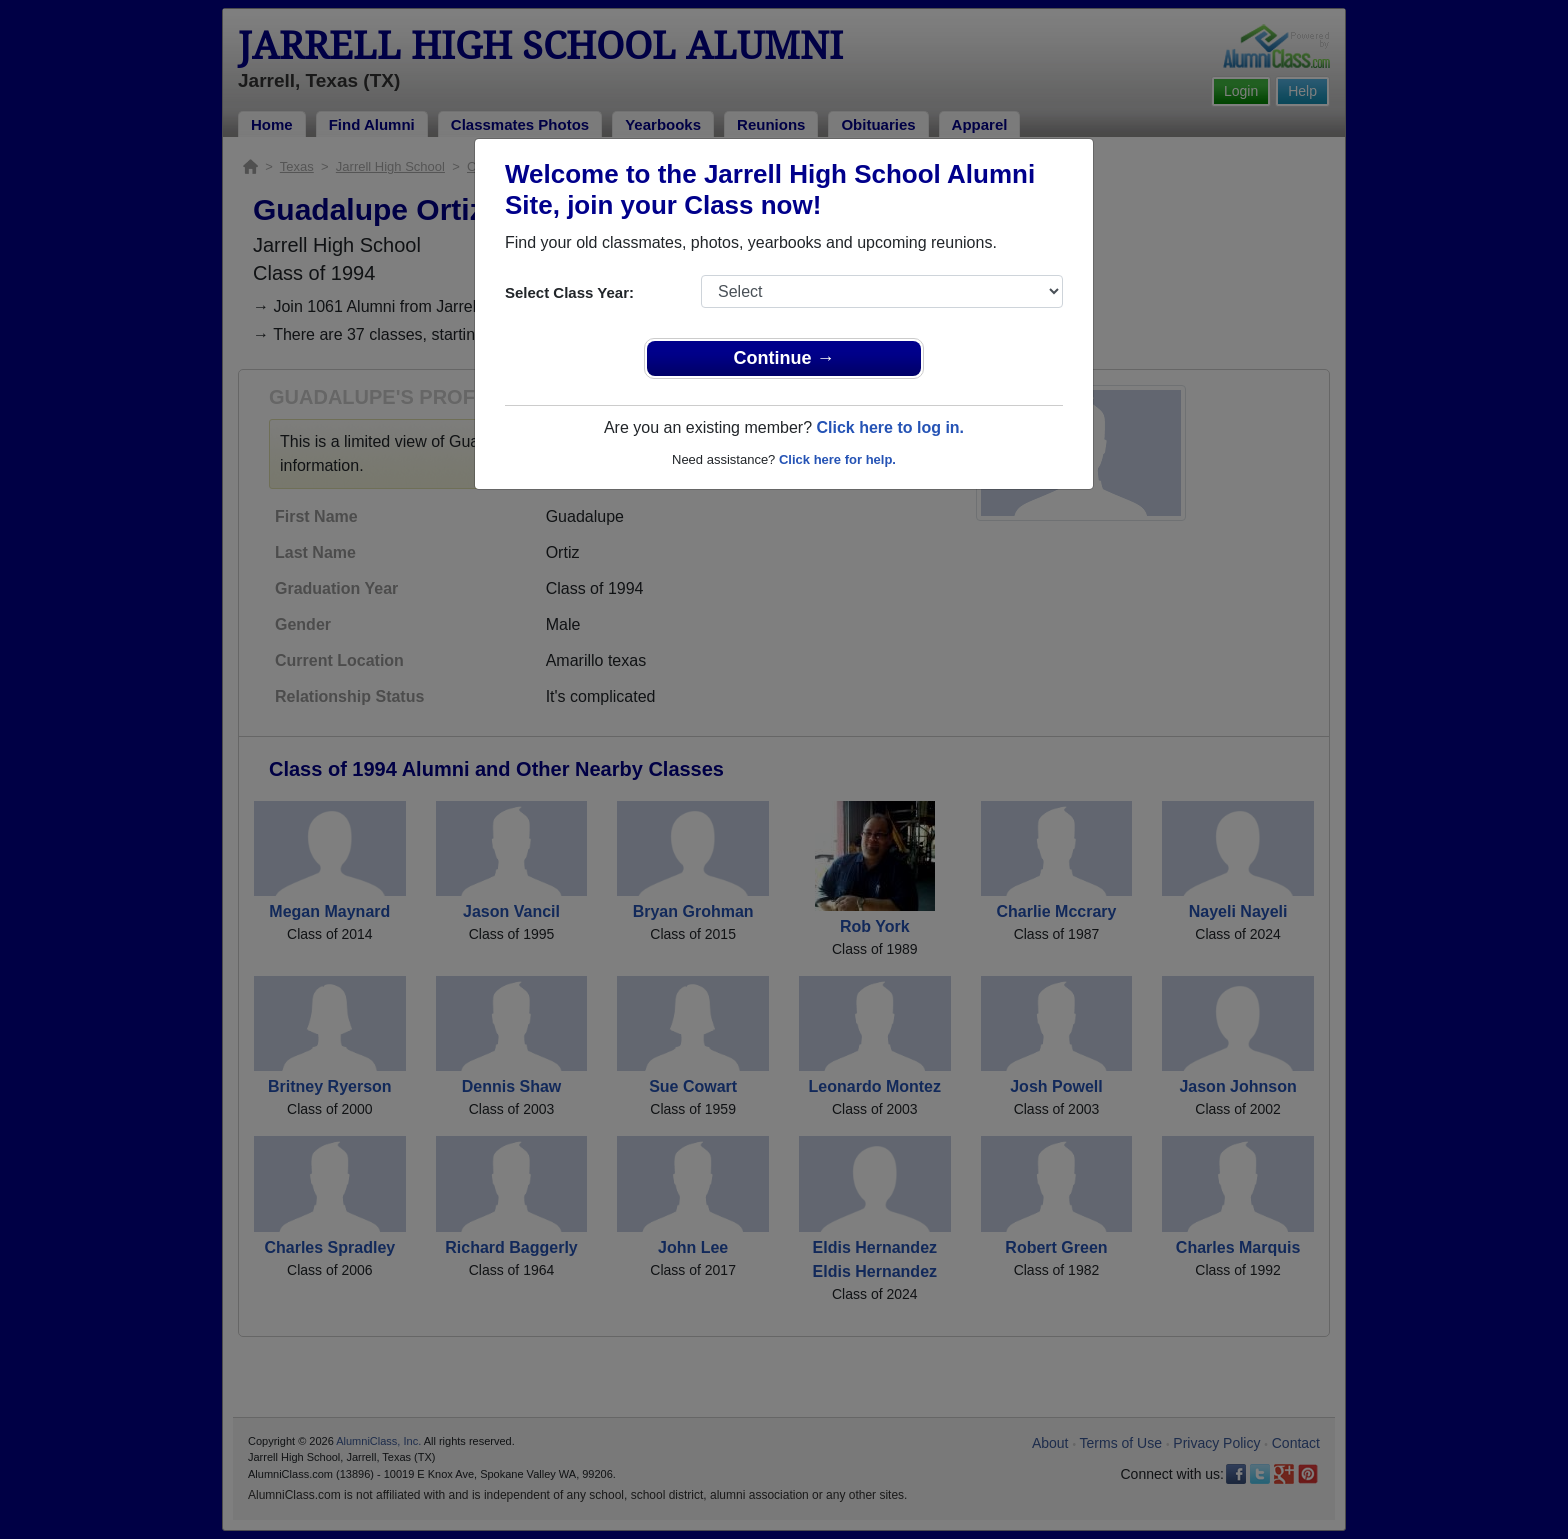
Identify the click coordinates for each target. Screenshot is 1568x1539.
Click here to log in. (890, 427)
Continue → (784, 358)
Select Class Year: (569, 292)
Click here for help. (837, 459)
